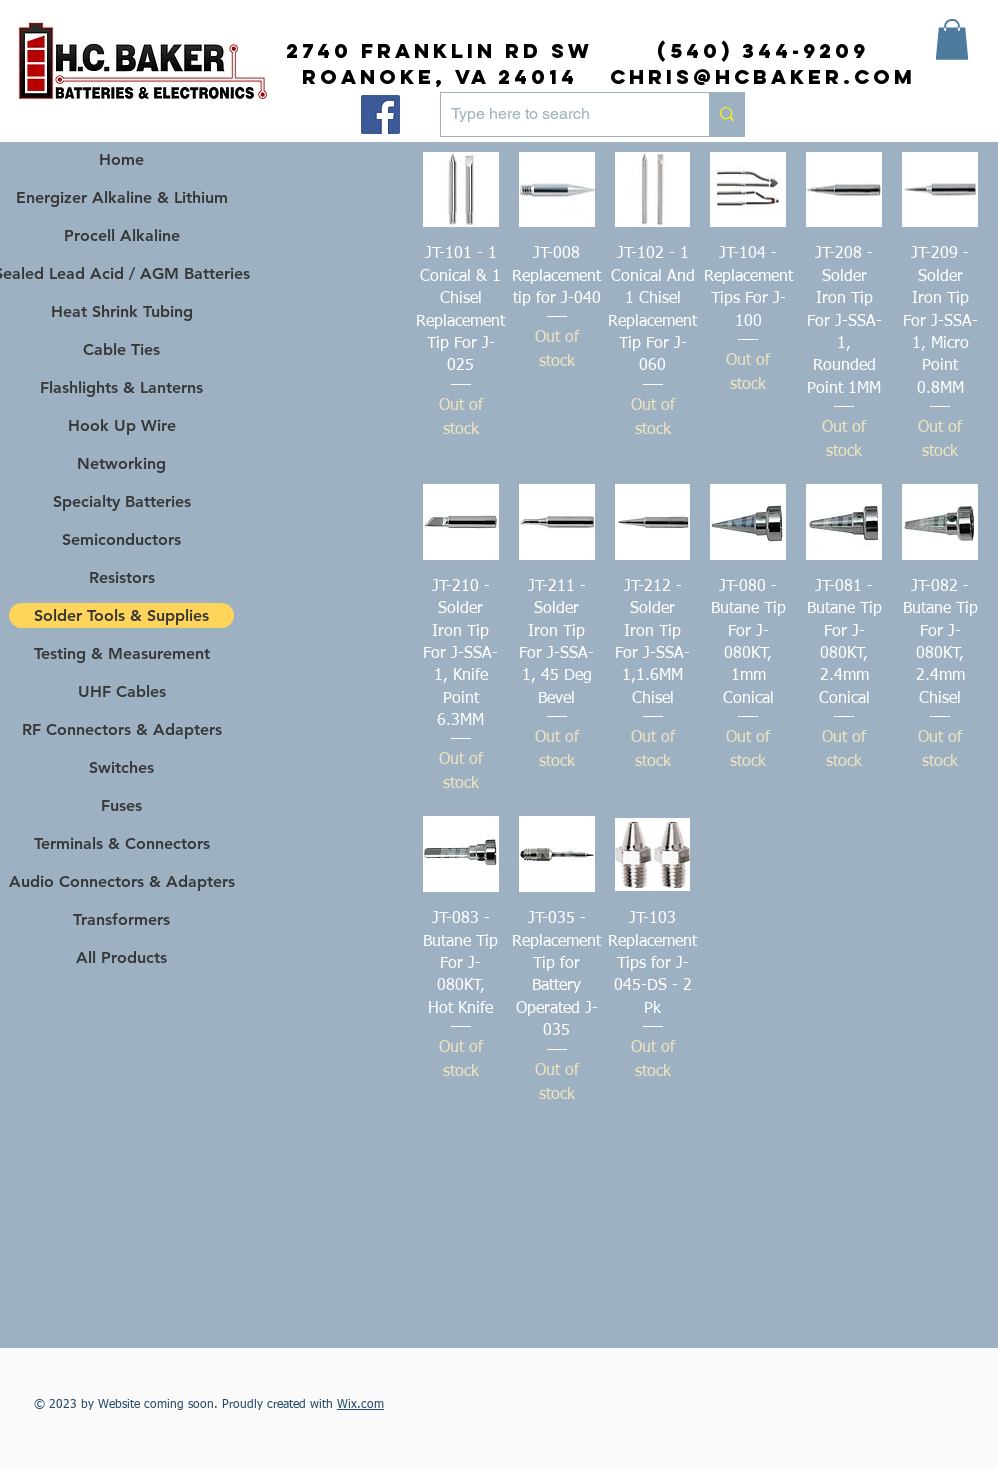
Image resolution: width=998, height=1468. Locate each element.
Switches (121, 767)
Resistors (122, 577)
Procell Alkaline (122, 235)
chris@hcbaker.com (763, 76)
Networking (121, 463)
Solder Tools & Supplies (121, 615)
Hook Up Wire (122, 425)
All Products (121, 957)
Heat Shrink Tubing (122, 311)
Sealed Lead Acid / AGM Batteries (121, 273)
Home (121, 159)
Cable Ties (121, 349)
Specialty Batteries (122, 501)
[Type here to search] (559, 114)
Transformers (121, 919)
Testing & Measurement (122, 653)
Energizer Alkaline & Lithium (122, 197)
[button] (952, 39)
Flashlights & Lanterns (121, 387)
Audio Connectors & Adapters (121, 881)
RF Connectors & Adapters (122, 729)
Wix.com (360, 1405)
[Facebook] (380, 114)
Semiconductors (121, 539)
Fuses (121, 805)
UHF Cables (122, 691)
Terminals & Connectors (122, 843)
